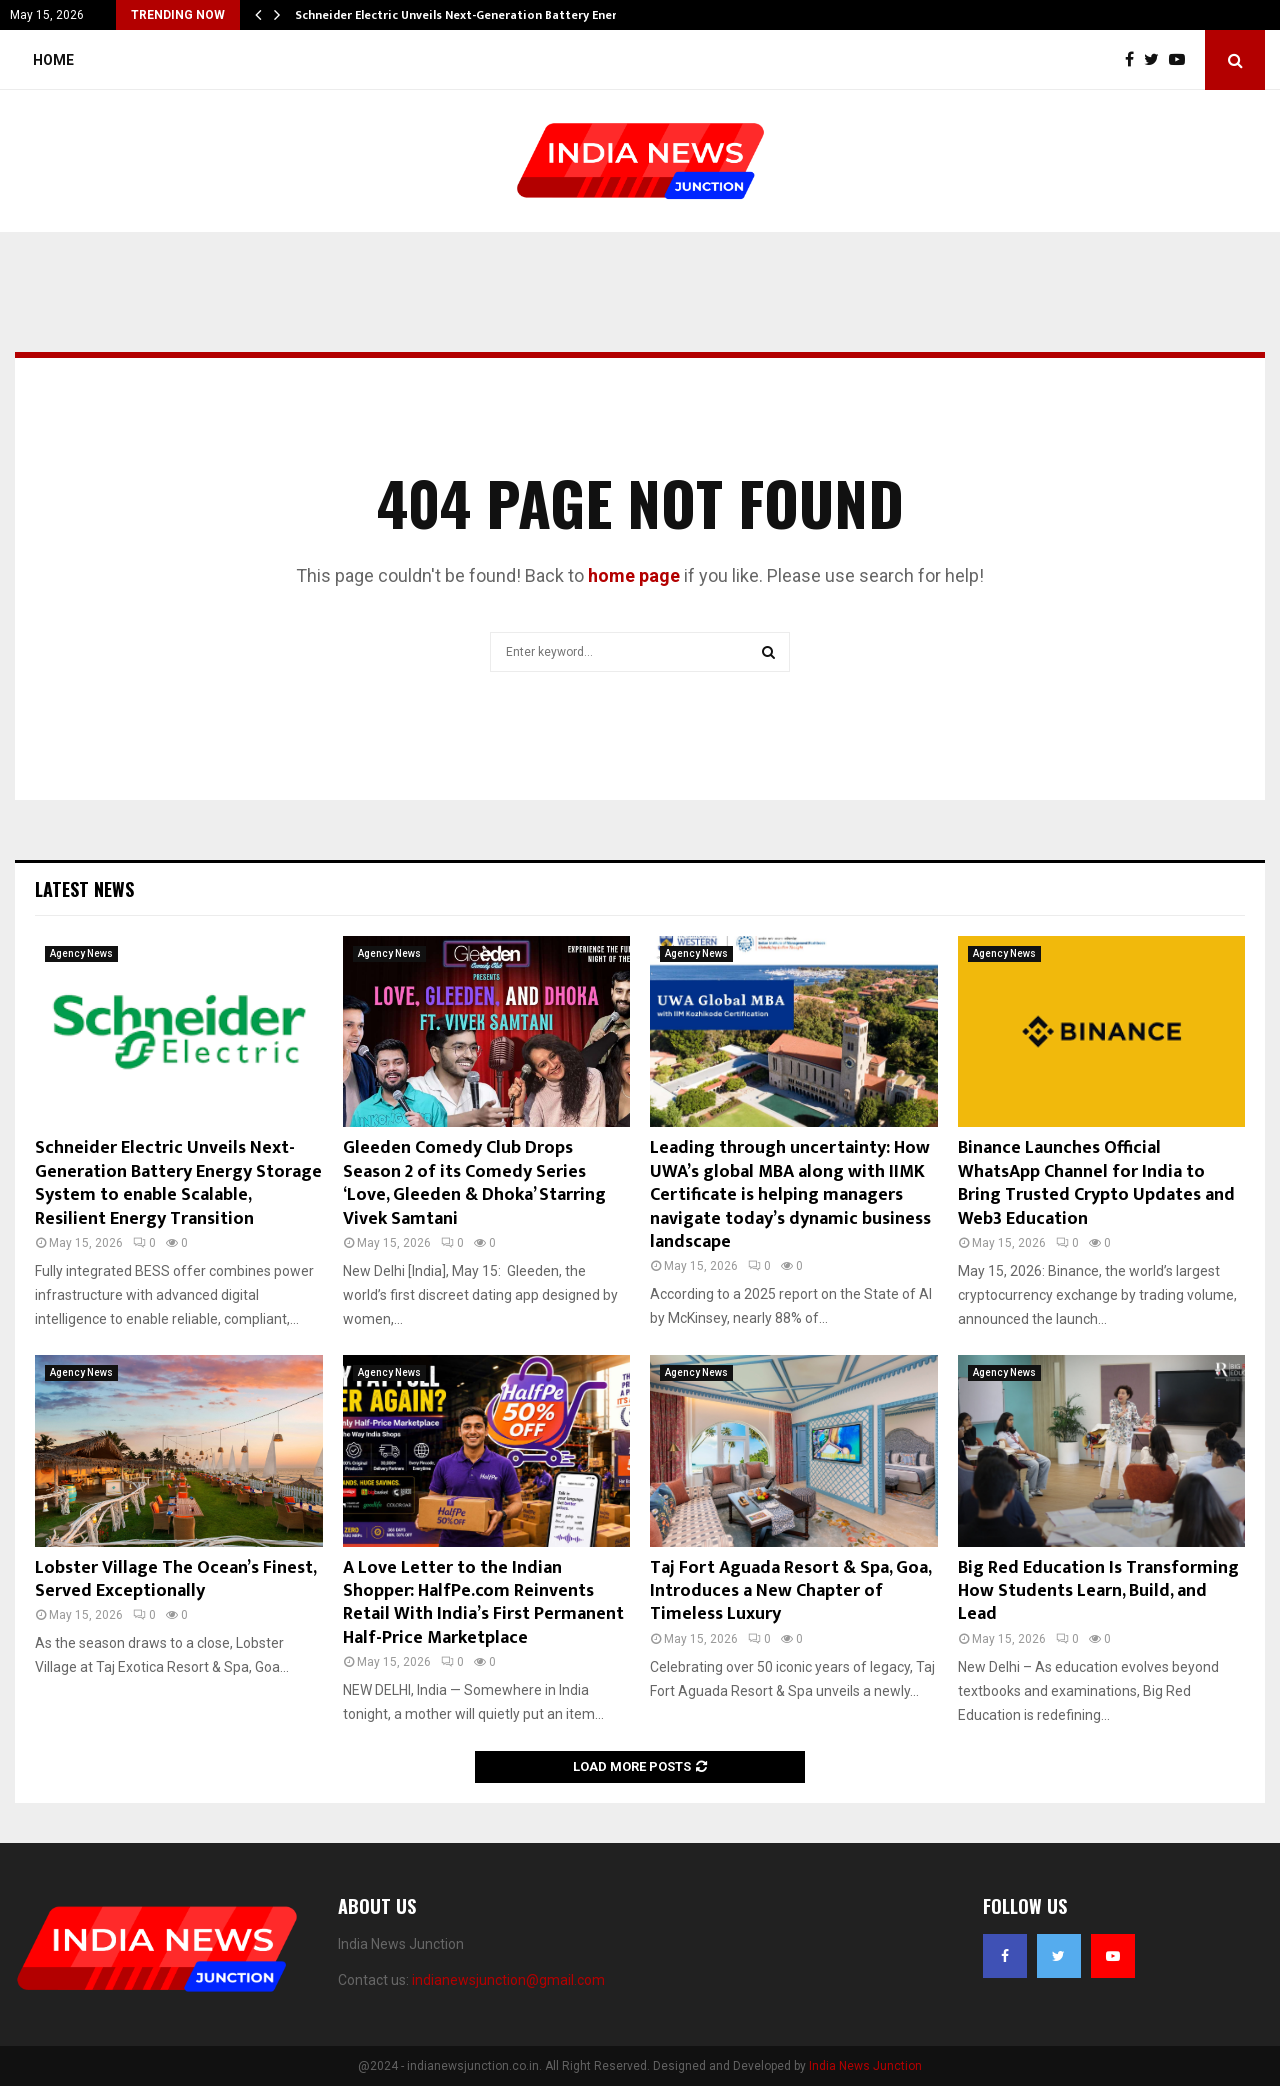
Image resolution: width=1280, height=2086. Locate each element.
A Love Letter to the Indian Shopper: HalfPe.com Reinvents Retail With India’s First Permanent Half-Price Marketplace (483, 1603)
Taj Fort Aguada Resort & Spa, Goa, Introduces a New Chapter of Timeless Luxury (790, 1591)
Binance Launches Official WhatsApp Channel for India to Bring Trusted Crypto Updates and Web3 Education (1096, 1183)
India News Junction (865, 2066)
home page (634, 575)
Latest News (84, 889)
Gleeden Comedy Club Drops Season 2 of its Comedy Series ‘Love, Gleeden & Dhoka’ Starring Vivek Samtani (474, 1183)
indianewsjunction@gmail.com (508, 1980)
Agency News (81, 953)
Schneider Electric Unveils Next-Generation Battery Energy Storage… (493, 15)
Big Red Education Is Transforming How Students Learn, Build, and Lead (1098, 1591)
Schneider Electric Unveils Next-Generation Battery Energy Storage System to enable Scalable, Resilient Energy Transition (178, 1183)
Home (53, 60)
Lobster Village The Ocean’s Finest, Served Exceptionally (175, 1579)
